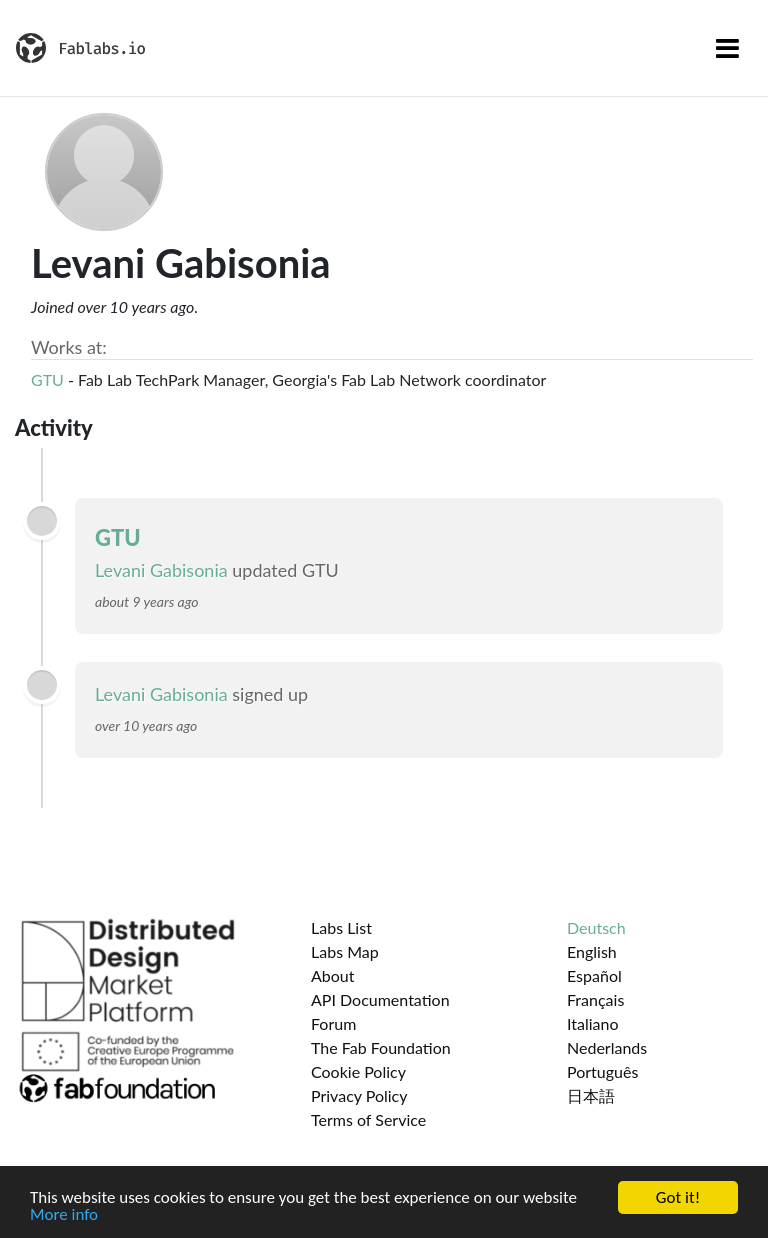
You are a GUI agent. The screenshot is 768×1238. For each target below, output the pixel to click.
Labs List (341, 927)
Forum (333, 1023)
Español (594, 975)
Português (602, 1071)
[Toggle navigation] (727, 48)
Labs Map (345, 951)
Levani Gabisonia (161, 570)
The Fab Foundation (381, 1047)
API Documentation (380, 999)
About (333, 975)
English (592, 951)
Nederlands (607, 1047)
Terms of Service (368, 1119)
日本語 (591, 1095)
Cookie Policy (358, 1071)
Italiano (593, 1023)
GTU (47, 379)
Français (595, 999)
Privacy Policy (359, 1095)
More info (64, 1215)
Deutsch (596, 927)
